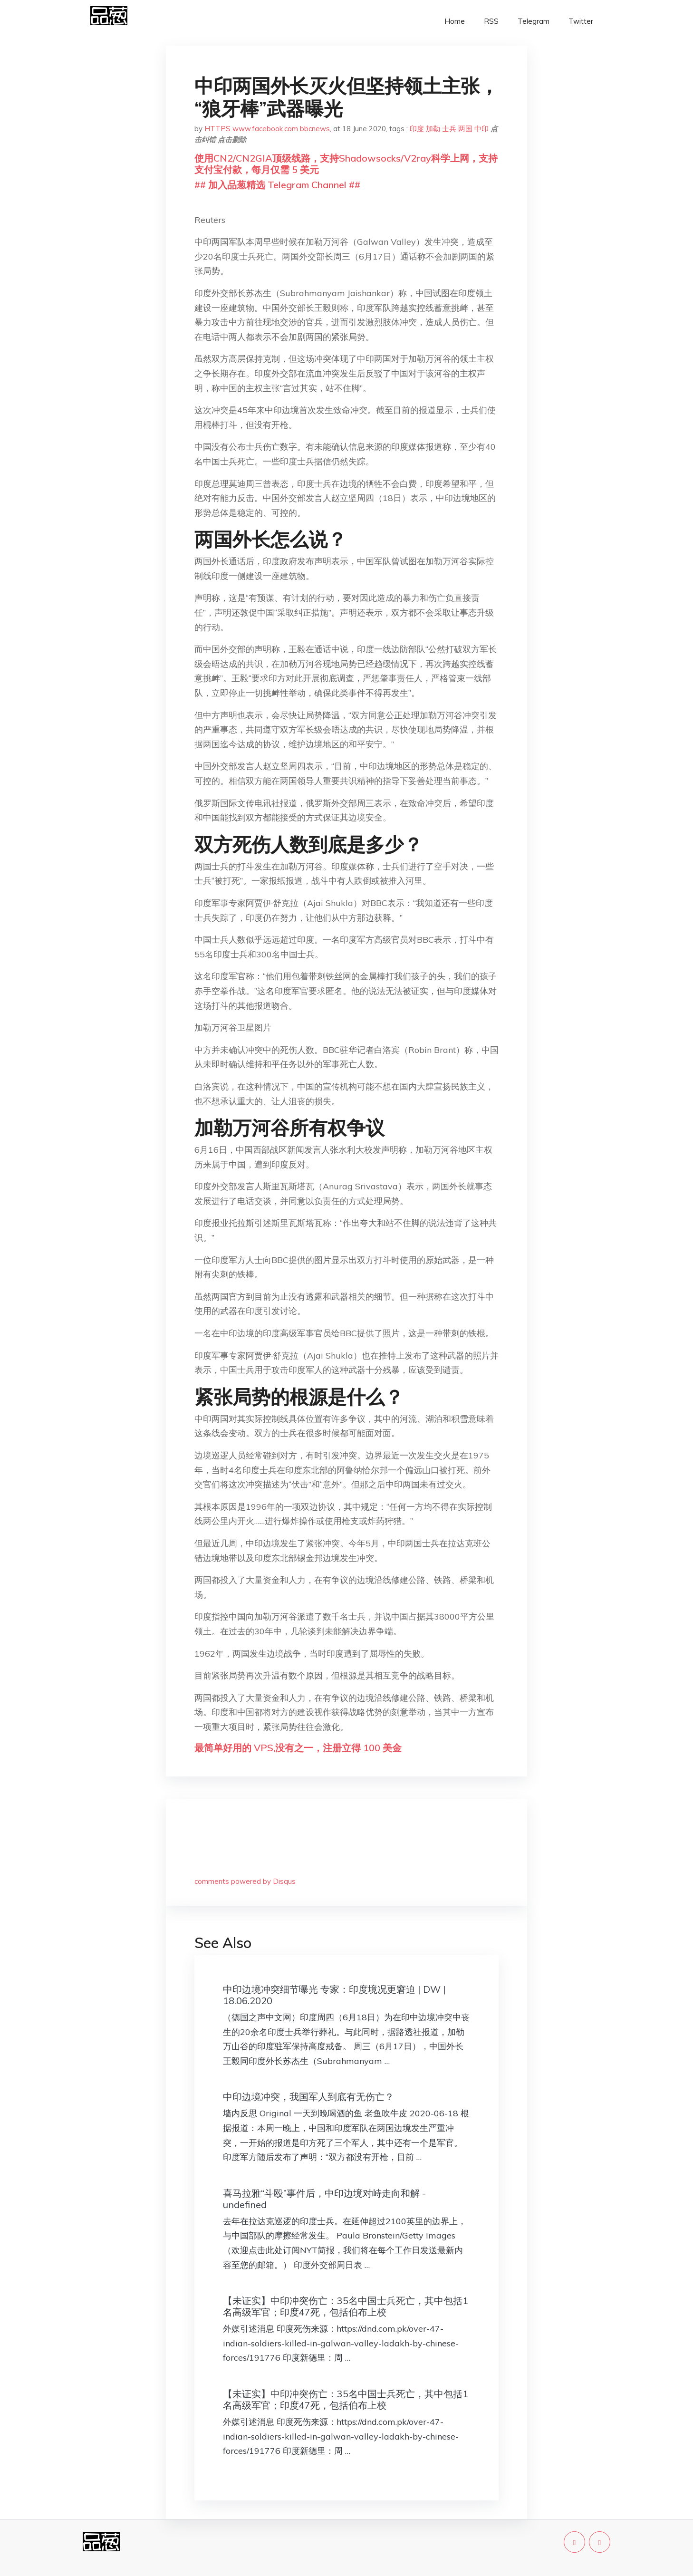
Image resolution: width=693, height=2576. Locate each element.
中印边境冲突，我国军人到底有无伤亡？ (308, 2097)
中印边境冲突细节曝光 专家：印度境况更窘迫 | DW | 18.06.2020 (334, 1995)
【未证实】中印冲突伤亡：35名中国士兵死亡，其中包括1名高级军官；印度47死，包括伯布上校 (345, 2306)
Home (454, 21)
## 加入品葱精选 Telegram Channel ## (277, 185)
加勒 (433, 128)
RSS (491, 21)
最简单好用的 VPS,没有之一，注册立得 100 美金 (298, 1748)
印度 (417, 128)
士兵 (449, 128)
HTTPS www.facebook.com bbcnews (267, 128)
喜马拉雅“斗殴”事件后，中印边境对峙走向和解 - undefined (324, 2198)
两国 (465, 128)
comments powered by (245, 1881)
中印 (481, 128)
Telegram (533, 21)
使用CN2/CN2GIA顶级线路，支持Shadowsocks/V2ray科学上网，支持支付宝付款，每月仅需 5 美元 (346, 163)
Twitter (580, 21)
